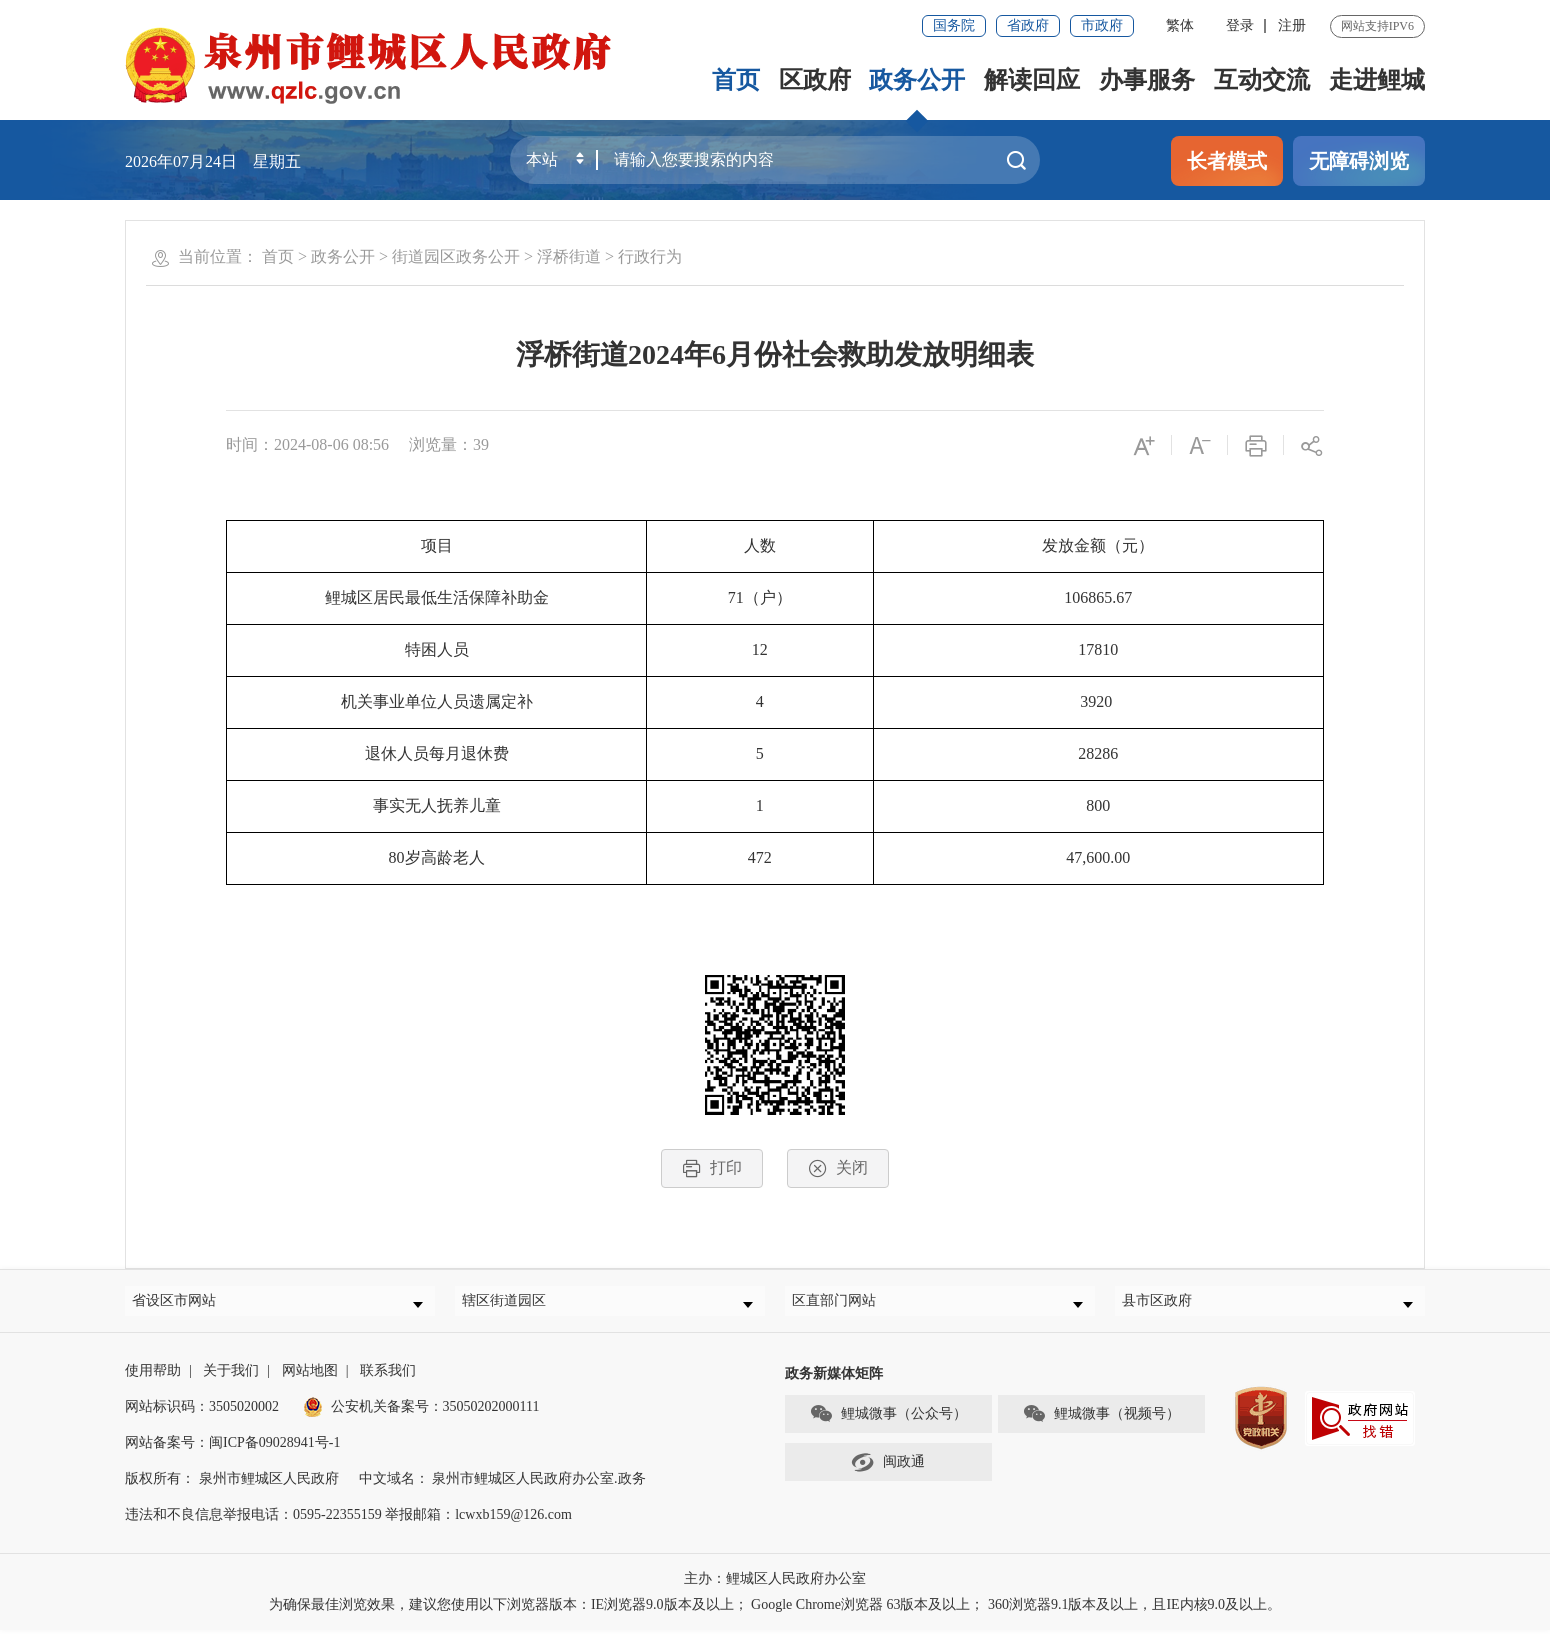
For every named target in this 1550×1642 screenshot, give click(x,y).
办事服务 (1147, 80)
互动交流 (1262, 80)
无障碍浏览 (1359, 161)
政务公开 (917, 80)
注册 (1292, 25)
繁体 (1180, 25)
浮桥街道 (569, 256)
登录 (1240, 25)
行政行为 (650, 256)
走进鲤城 (1377, 80)
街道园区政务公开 (456, 256)
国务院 (954, 25)
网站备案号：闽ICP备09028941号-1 (232, 1454)
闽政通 (888, 1474)
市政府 (1102, 25)
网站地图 (310, 1382)
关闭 (838, 1168)
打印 (712, 1168)
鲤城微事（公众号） (888, 1426)
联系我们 (388, 1382)
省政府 (1028, 25)
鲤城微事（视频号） (1101, 1426)
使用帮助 (153, 1382)
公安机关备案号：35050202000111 (421, 1418)
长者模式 (1227, 161)
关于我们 (231, 1382)
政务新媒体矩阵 (834, 1385)
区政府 (814, 80)
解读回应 (1032, 80)
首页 (735, 80)
